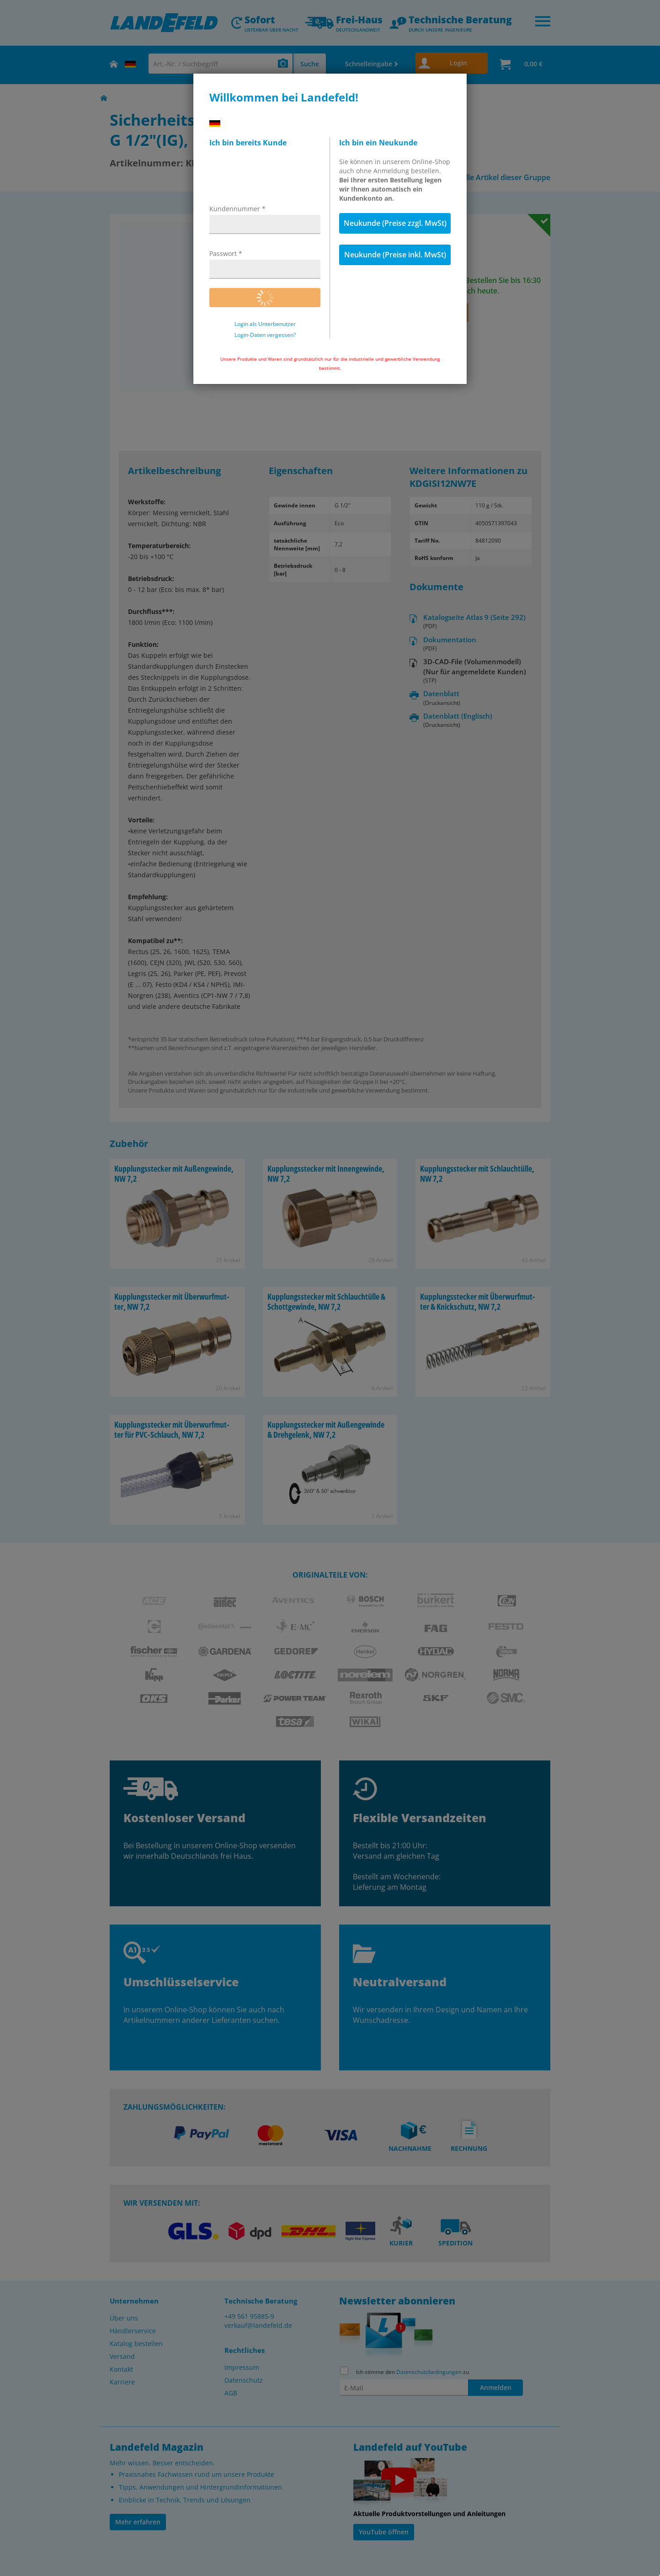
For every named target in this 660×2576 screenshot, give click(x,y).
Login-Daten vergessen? (265, 335)
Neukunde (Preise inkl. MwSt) (395, 255)
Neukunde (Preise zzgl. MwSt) (395, 223)
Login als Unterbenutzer (265, 324)
